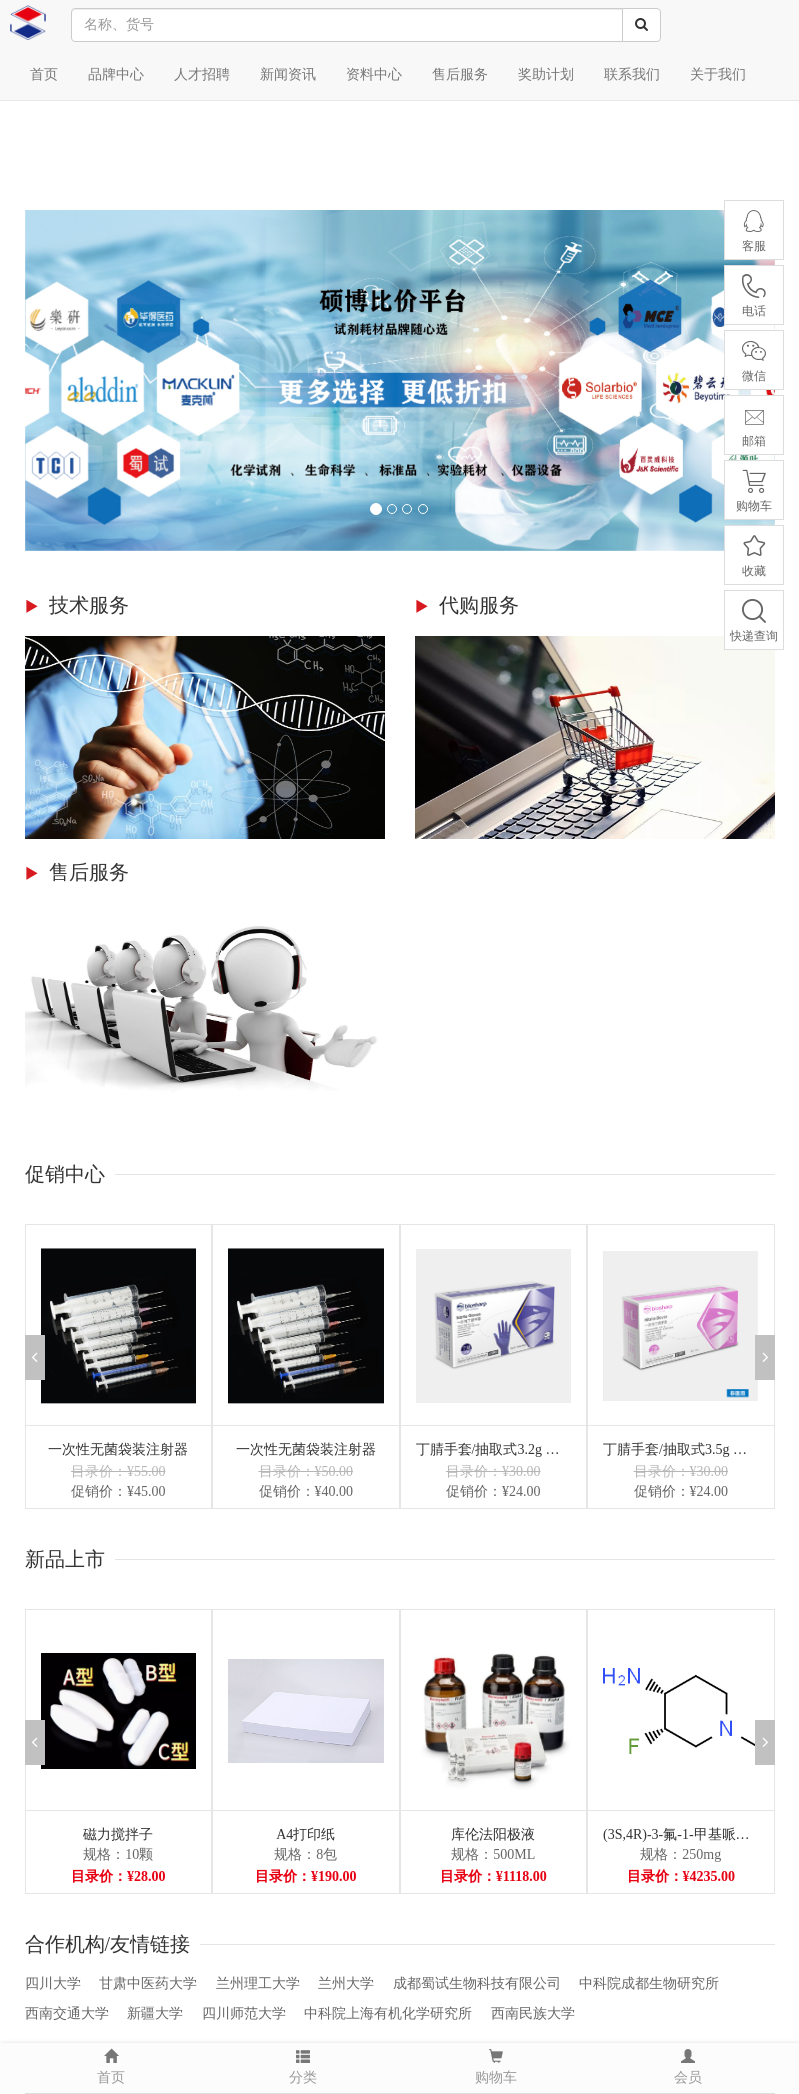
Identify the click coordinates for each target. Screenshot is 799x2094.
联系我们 (632, 74)
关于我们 (718, 74)
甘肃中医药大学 (148, 1983)
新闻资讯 (288, 74)
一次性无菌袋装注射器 (118, 1449)
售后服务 (460, 74)
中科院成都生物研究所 (649, 1983)
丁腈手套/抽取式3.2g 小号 (494, 1449)
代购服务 (479, 605)
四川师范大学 (244, 2013)
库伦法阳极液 (493, 1834)
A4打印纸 (305, 1834)
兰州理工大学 (258, 1983)
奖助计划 (546, 74)
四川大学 (53, 1983)
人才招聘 (202, 74)
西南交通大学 (67, 2013)
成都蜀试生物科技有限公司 (477, 1983)
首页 (44, 74)
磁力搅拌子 (118, 1834)
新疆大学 (155, 2013)
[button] (765, 1357)
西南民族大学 (533, 2013)
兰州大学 (346, 1983)
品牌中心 (116, 74)
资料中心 (374, 74)
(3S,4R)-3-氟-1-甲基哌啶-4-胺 (681, 1834)
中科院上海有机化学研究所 (388, 2013)
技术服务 (89, 605)
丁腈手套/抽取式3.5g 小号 (681, 1449)
